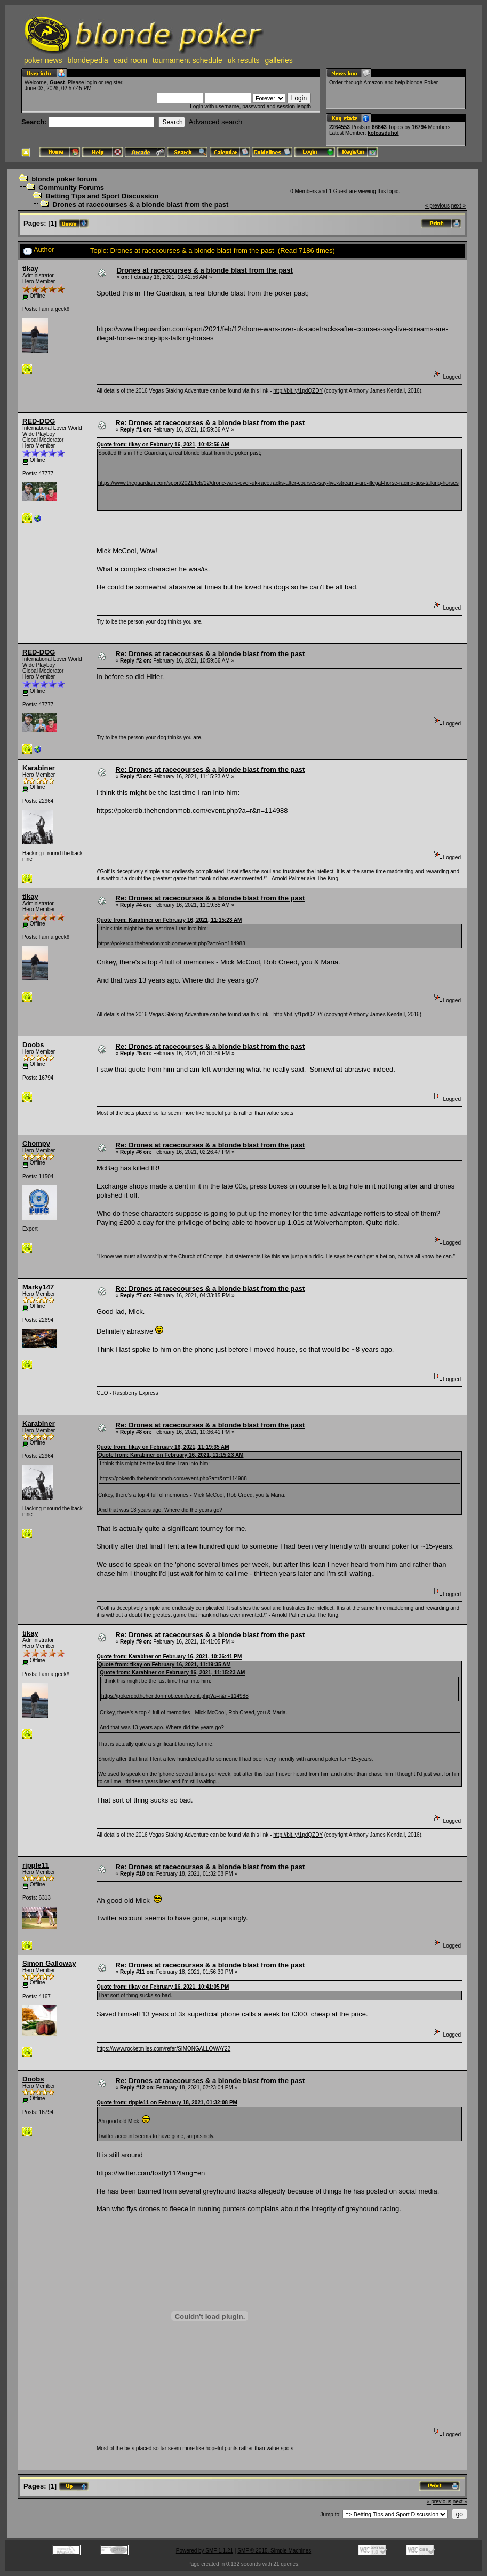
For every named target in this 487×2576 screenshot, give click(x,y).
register (113, 82)
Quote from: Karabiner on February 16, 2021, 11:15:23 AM (169, 920)
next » (458, 206)
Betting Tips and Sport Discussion (101, 196)
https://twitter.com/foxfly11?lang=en (151, 2173)
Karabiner (38, 768)
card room (130, 60)
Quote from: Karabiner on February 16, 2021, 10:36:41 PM (169, 1657)
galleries (279, 60)
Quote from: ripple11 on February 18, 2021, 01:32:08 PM (167, 2103)
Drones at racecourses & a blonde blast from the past (140, 205)
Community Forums (71, 188)
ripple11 (35, 1865)
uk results (244, 60)
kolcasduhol (383, 133)
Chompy (36, 1143)
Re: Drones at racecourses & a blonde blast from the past (210, 423)
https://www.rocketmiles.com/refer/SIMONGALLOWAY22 (163, 2049)
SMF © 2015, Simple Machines (274, 2551)
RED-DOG (38, 421)
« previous (437, 206)
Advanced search (215, 122)
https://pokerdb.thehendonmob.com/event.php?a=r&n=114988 (192, 811)
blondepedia (88, 60)
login (91, 82)
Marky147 (38, 1287)
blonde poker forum (64, 179)
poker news (43, 60)
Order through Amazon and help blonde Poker (383, 82)
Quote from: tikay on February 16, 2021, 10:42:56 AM (163, 445)
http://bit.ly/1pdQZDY (298, 391)
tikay (30, 269)
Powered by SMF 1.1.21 (204, 2551)
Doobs (33, 1045)
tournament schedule (187, 60)
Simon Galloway (49, 1963)
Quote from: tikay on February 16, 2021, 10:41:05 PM (163, 1987)
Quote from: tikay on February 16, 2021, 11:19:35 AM (163, 1447)
